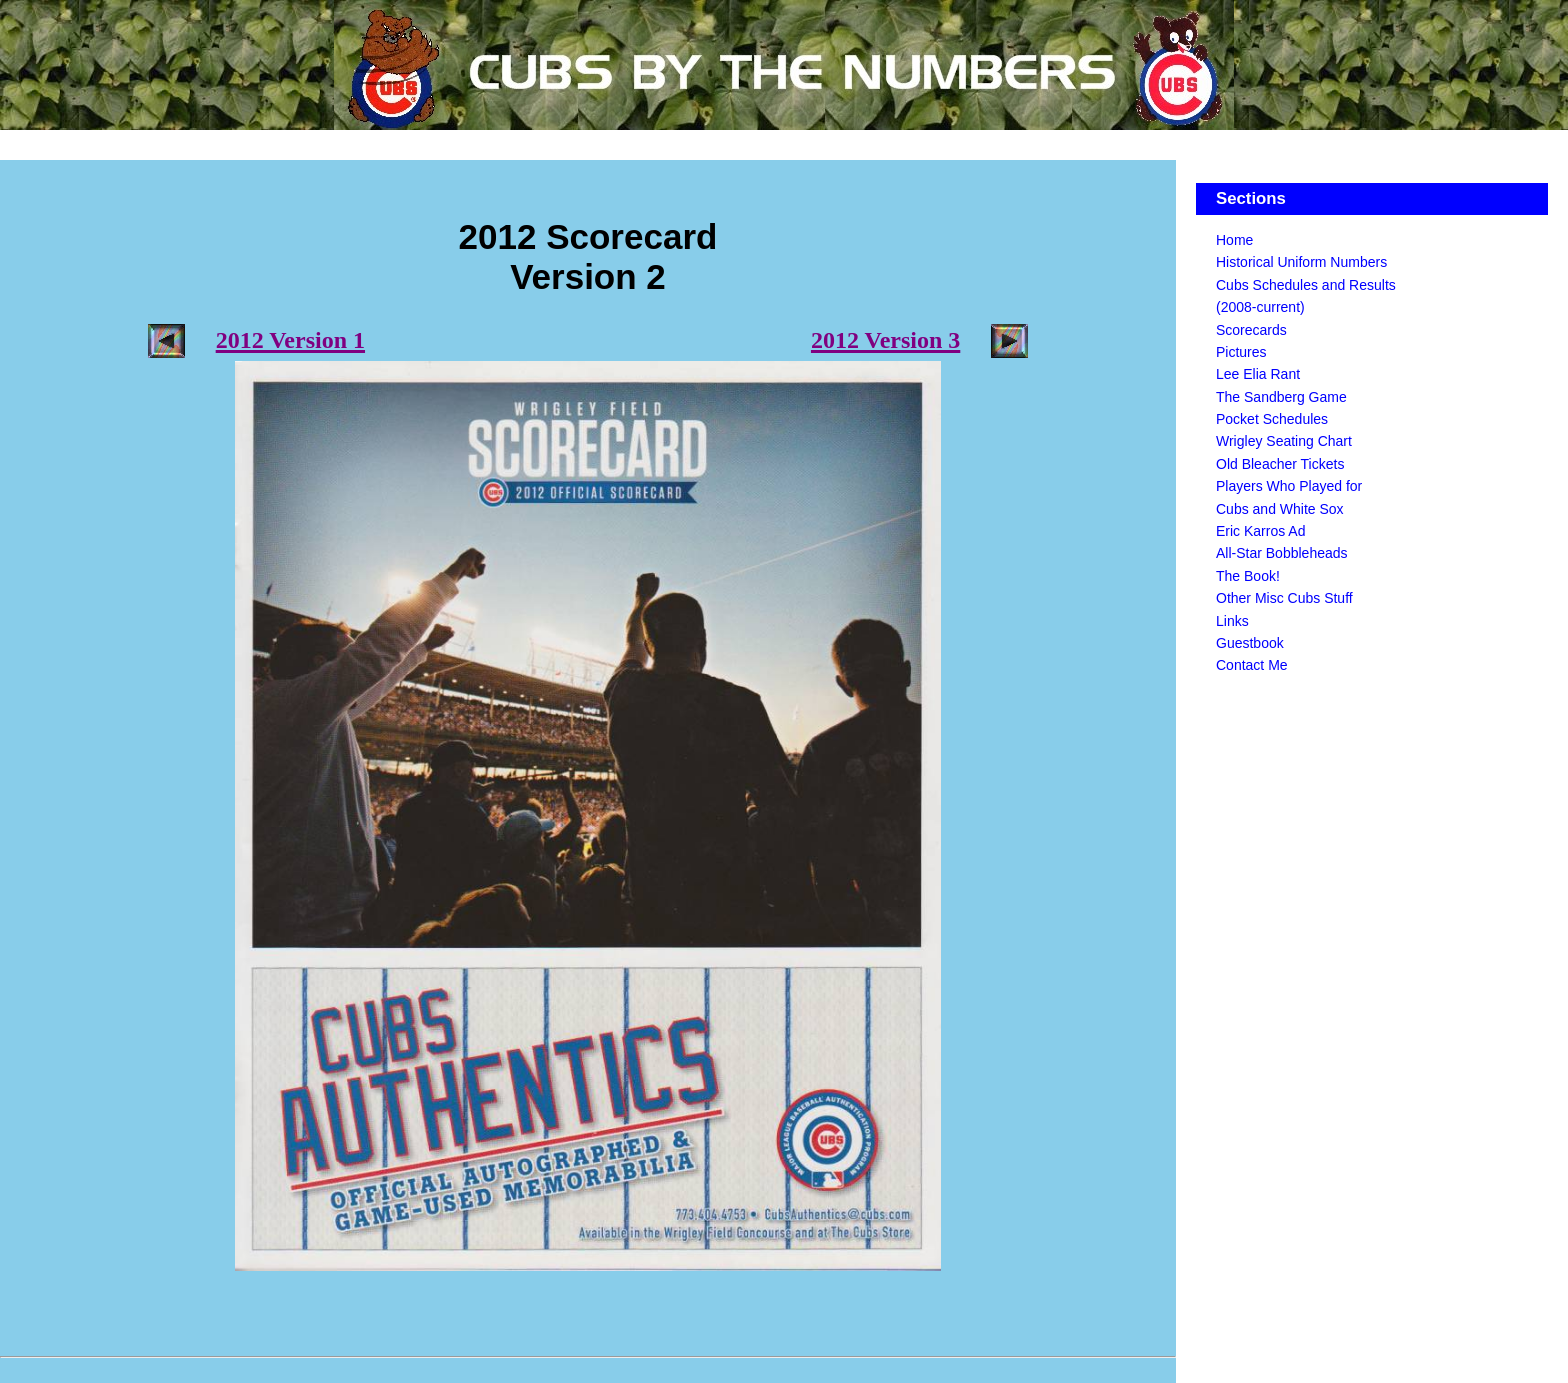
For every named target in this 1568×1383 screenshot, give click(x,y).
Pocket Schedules (1272, 419)
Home (1234, 240)
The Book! (1248, 576)
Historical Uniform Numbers (1301, 262)
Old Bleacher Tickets (1280, 464)
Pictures (1241, 352)
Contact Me (1252, 665)
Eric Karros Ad (1260, 531)
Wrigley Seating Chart (1284, 441)
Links (1232, 621)
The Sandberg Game (1281, 397)
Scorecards (1251, 330)
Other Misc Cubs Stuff (1284, 598)
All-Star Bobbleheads (1282, 553)
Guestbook (1250, 643)
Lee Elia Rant (1258, 374)
